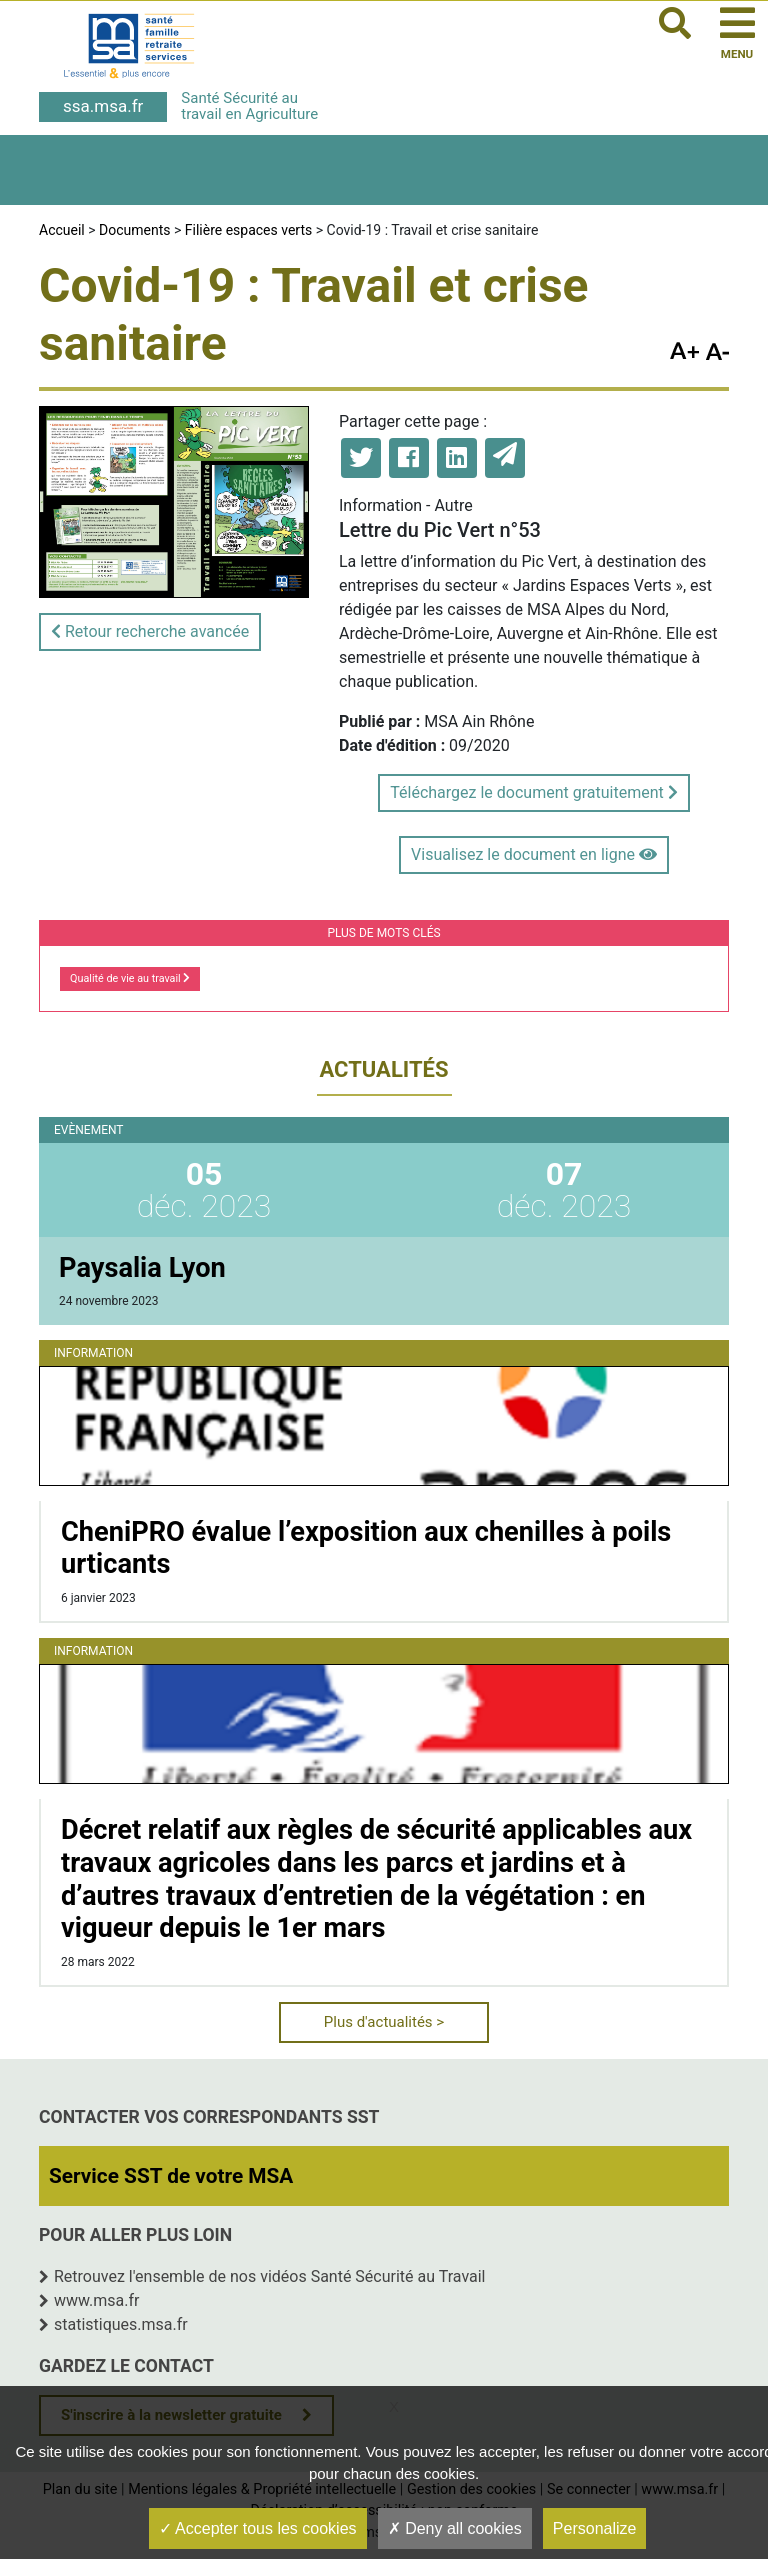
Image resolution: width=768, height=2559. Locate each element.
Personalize (595, 2528)
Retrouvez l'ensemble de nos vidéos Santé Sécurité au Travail (270, 2276)
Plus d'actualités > (384, 2022)
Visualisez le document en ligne (534, 854)
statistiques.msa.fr (121, 2324)
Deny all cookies (455, 2528)
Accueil (62, 230)
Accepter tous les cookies (258, 2528)
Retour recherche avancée (150, 631)
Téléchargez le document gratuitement (533, 792)
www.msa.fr (97, 2300)
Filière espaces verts (248, 230)
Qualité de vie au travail (130, 978)
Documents (134, 230)
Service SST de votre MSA (171, 2176)
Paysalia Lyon (142, 1268)
